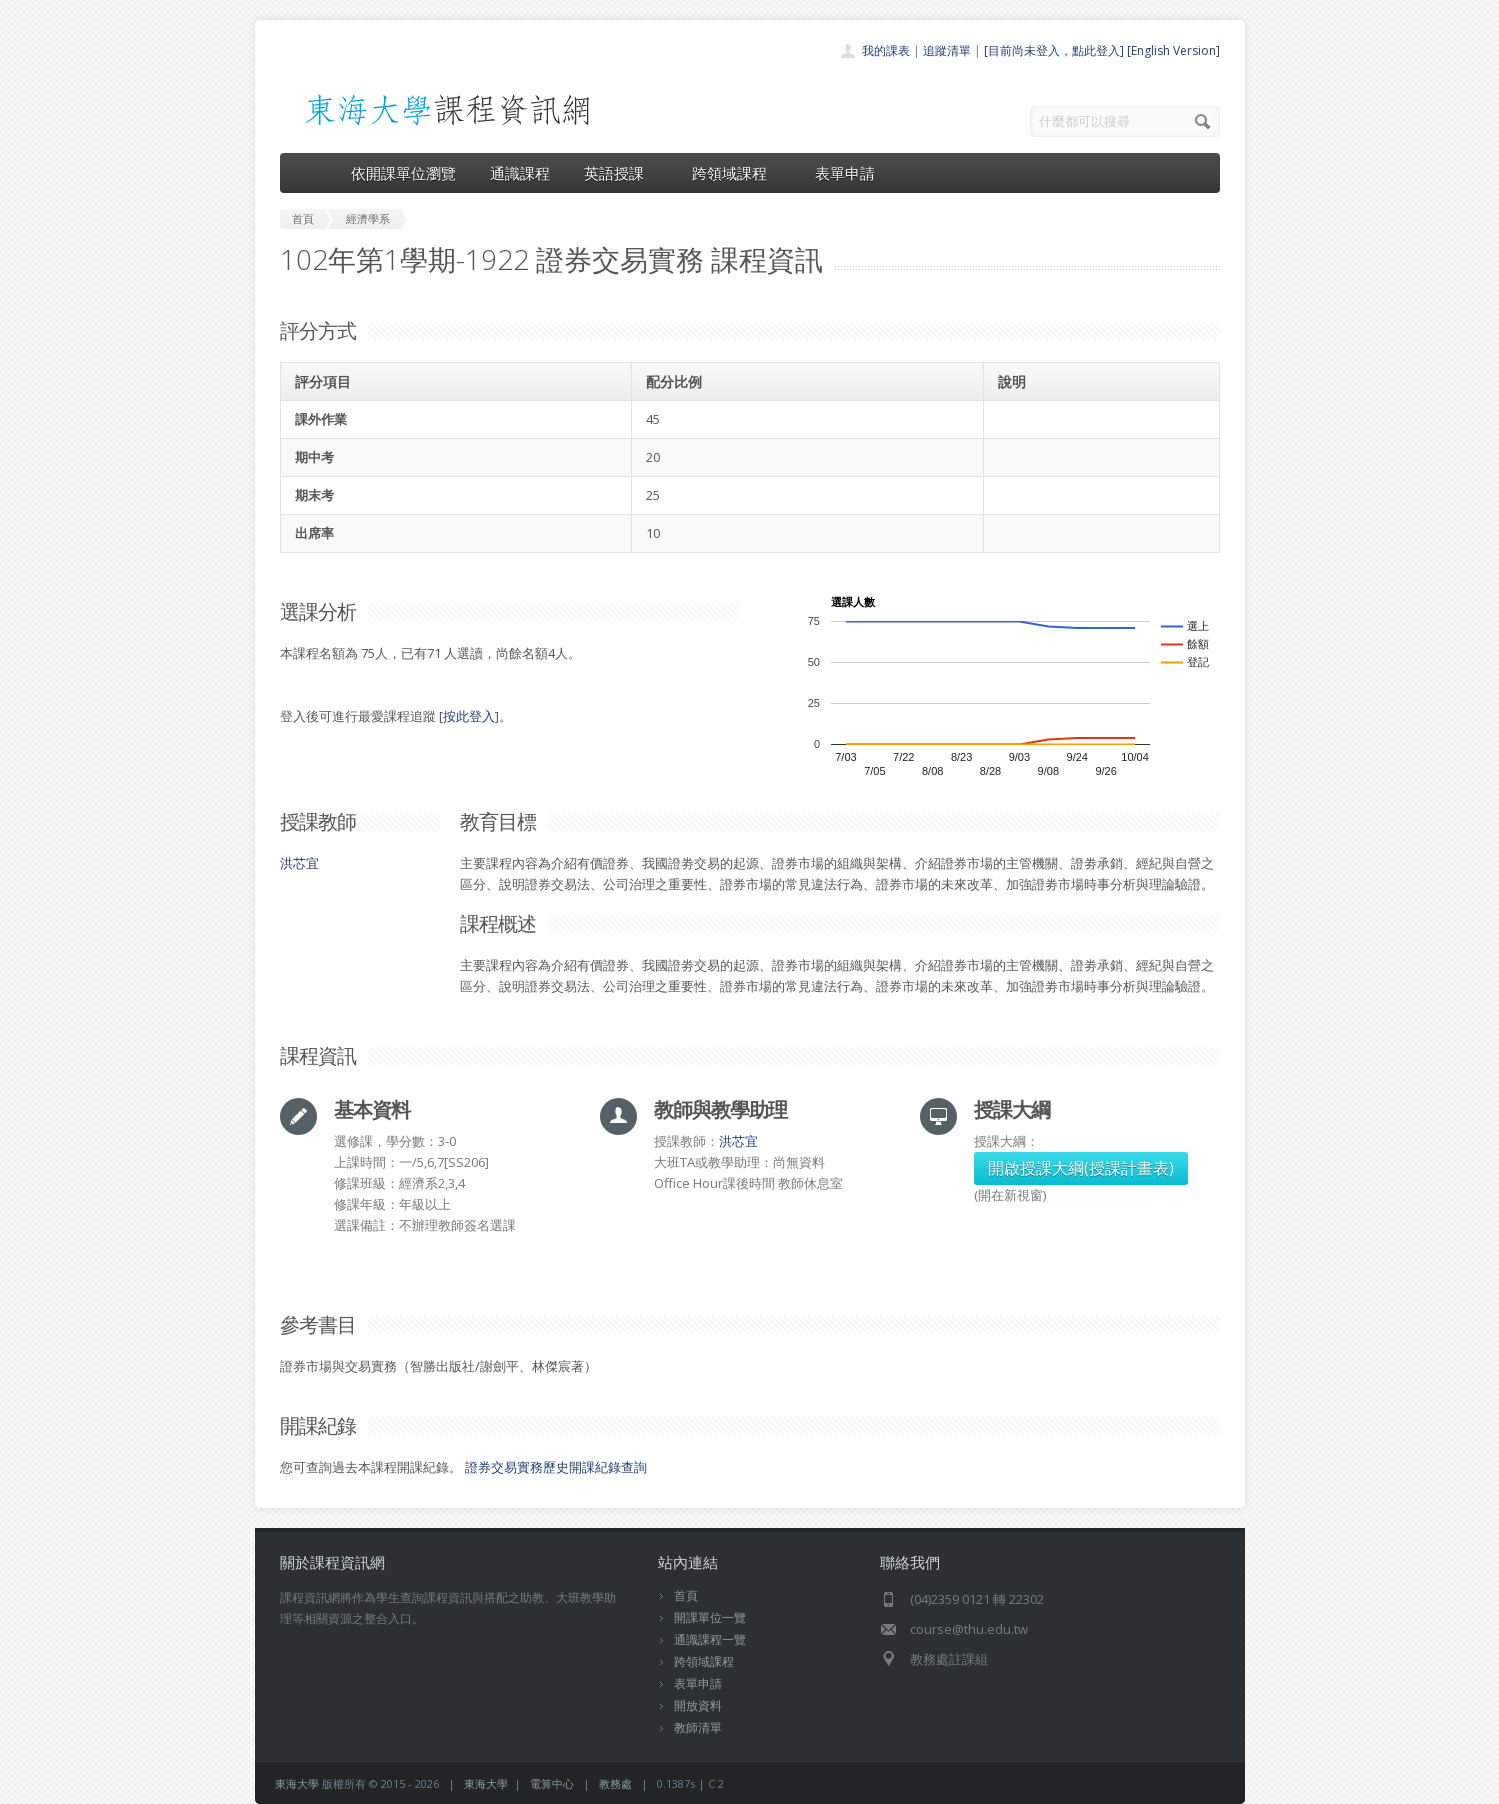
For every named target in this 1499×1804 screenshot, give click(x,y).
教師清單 (698, 1727)
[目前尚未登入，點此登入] (1054, 50)
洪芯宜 (299, 863)
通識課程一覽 (710, 1639)
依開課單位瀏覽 (403, 173)
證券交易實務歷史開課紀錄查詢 (556, 1467)
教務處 (615, 1783)
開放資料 (698, 1705)
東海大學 (297, 1783)
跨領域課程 (736, 173)
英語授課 (621, 173)
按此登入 (469, 716)
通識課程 (520, 173)
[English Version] (1173, 50)
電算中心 (552, 1783)
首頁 (686, 1595)
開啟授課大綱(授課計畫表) (1081, 1168)
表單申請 (845, 173)
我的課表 (886, 50)
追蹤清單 (947, 50)
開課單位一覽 (710, 1617)
